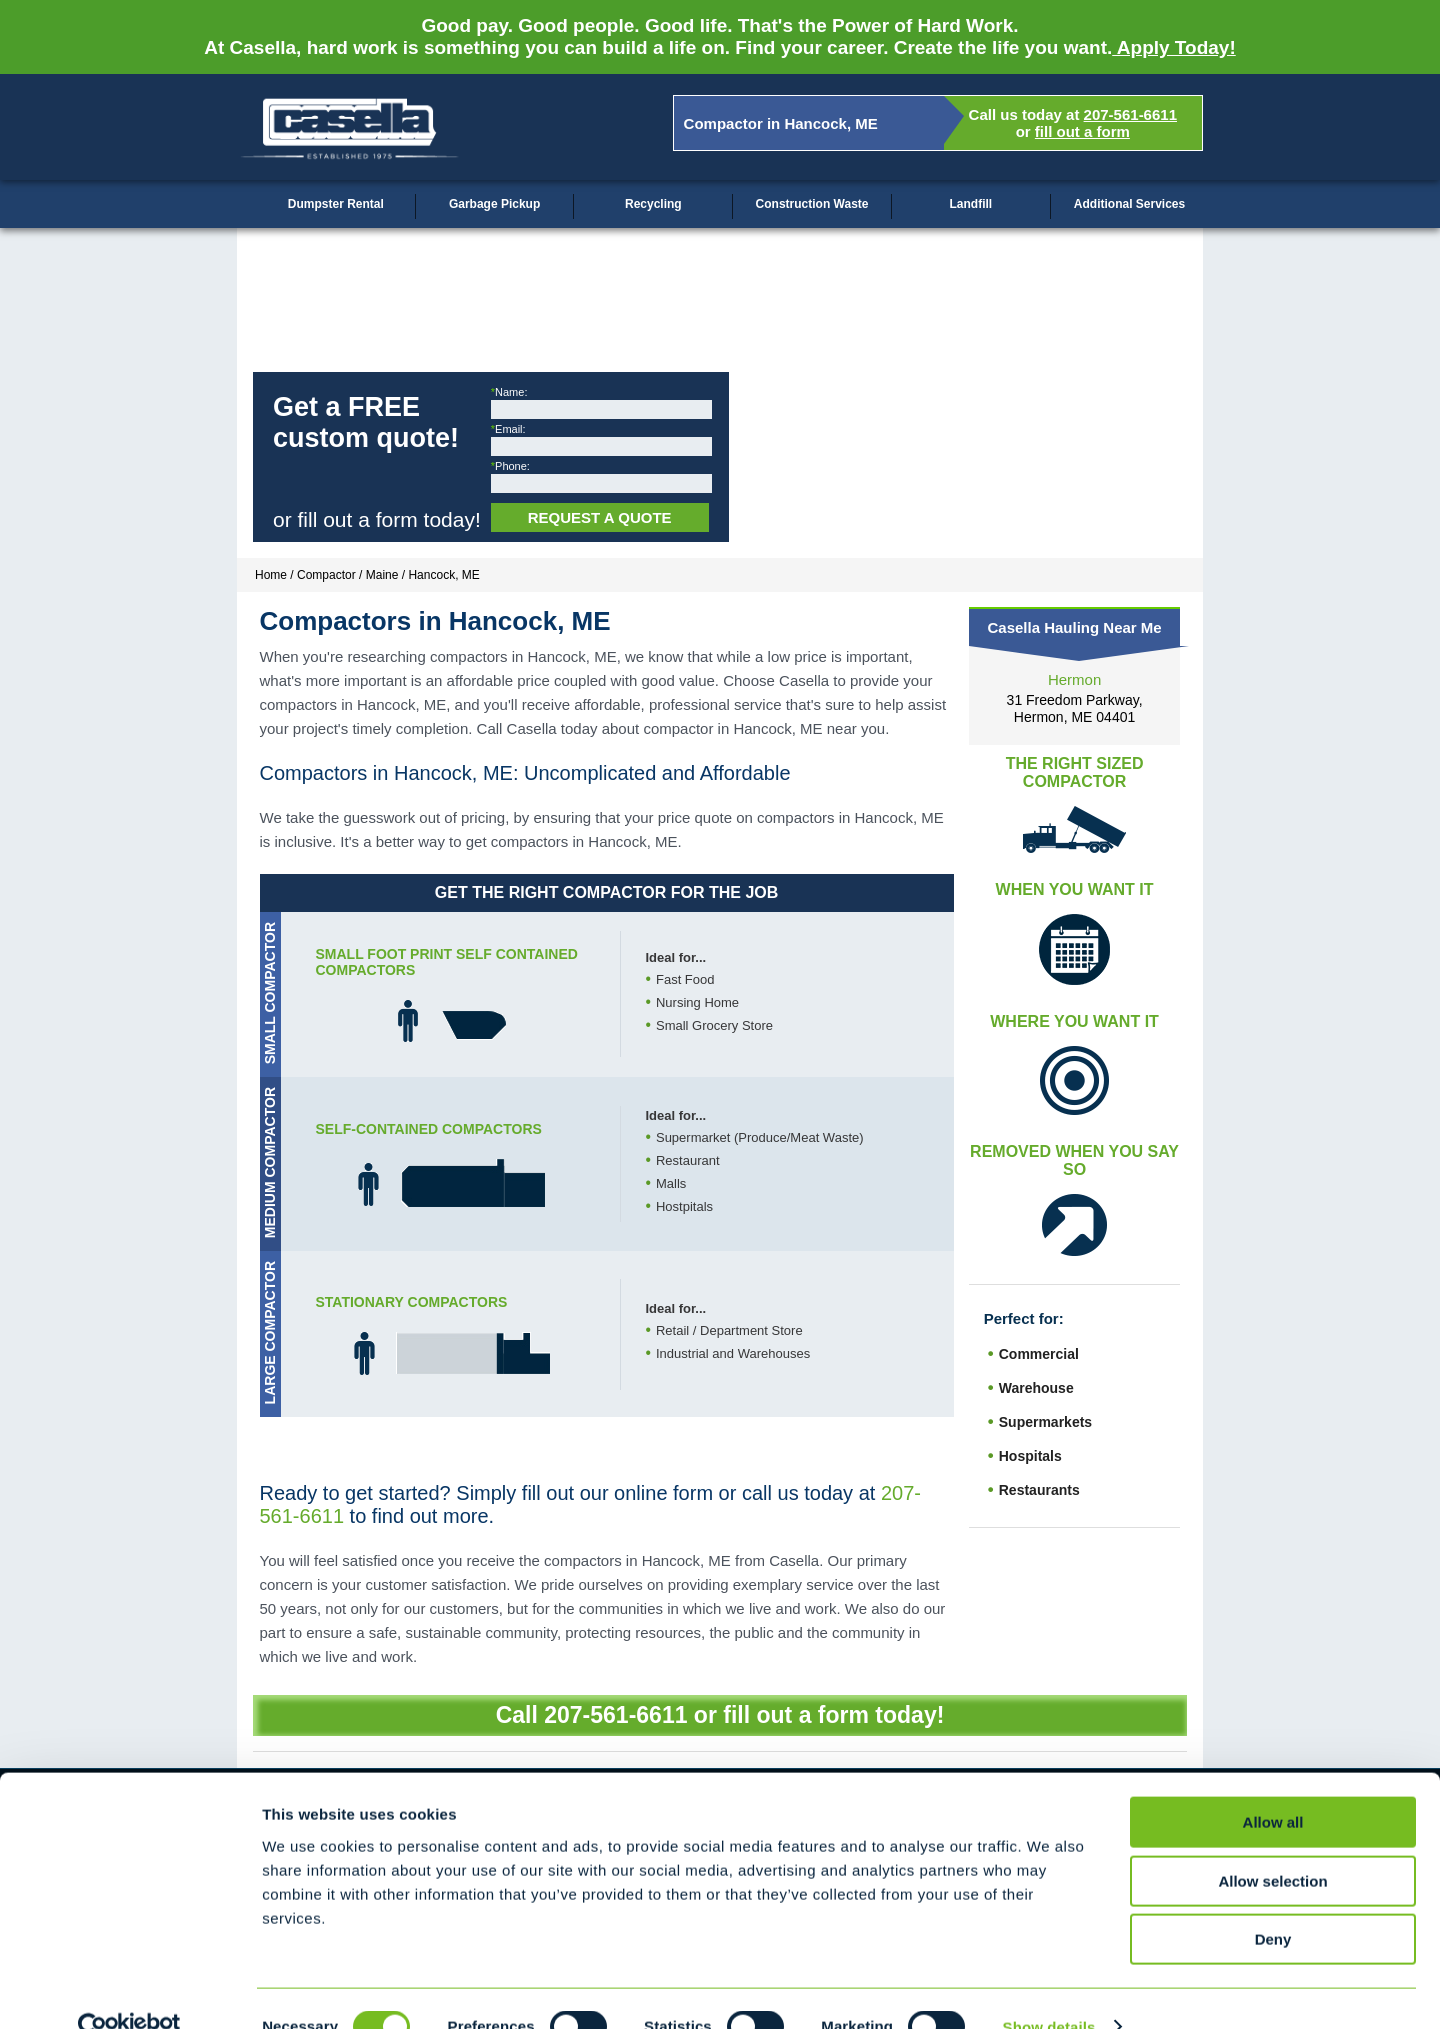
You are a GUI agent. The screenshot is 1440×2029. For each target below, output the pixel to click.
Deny (1273, 1901)
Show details (1049, 1989)
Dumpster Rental (336, 204)
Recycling (653, 204)
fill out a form (1082, 131)
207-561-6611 (1130, 114)
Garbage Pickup (494, 204)
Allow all (1273, 1784)
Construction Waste (812, 204)
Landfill (970, 204)
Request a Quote (600, 517)
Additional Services (1129, 204)
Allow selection (1272, 1843)
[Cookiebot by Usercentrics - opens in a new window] (129, 1990)
